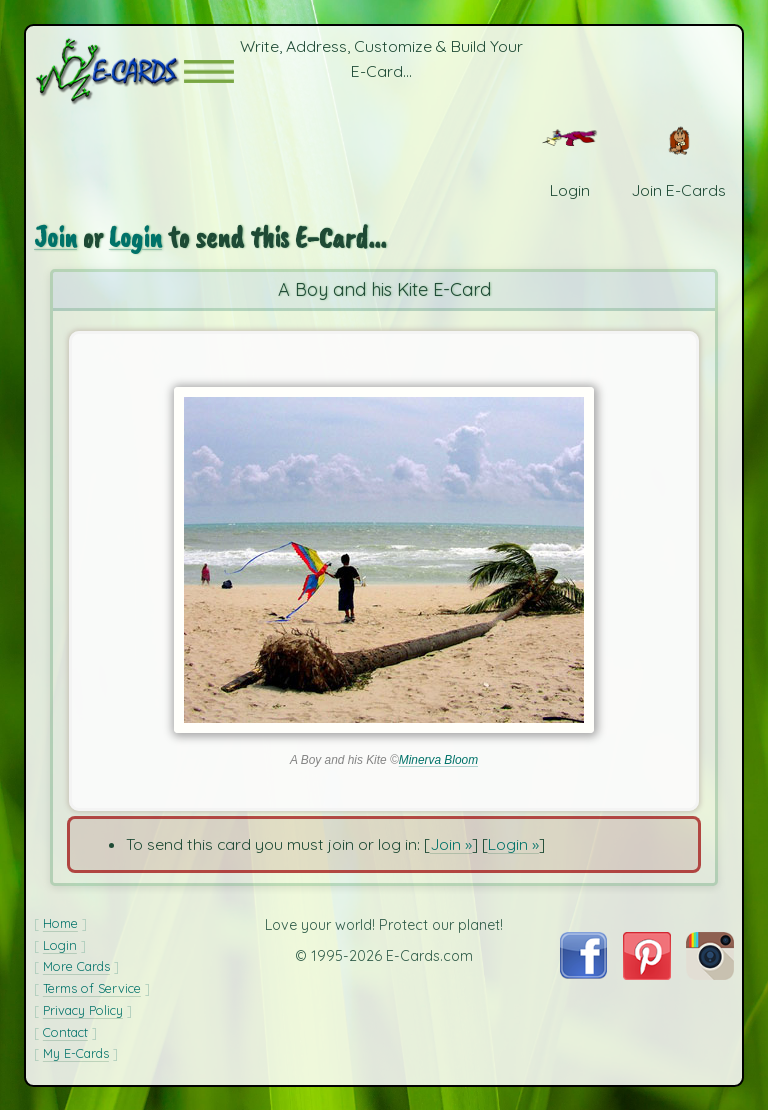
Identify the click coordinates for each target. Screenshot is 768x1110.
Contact (65, 1032)
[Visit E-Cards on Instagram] (710, 974)
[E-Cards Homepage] (109, 71)
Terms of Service (92, 988)
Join (55, 237)
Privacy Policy (83, 1010)
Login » (513, 844)
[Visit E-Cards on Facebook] (583, 973)
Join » (451, 844)
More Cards (76, 966)
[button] (209, 71)
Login (135, 237)
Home (60, 923)
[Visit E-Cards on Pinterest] (647, 974)
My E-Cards (76, 1053)
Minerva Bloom (438, 760)
